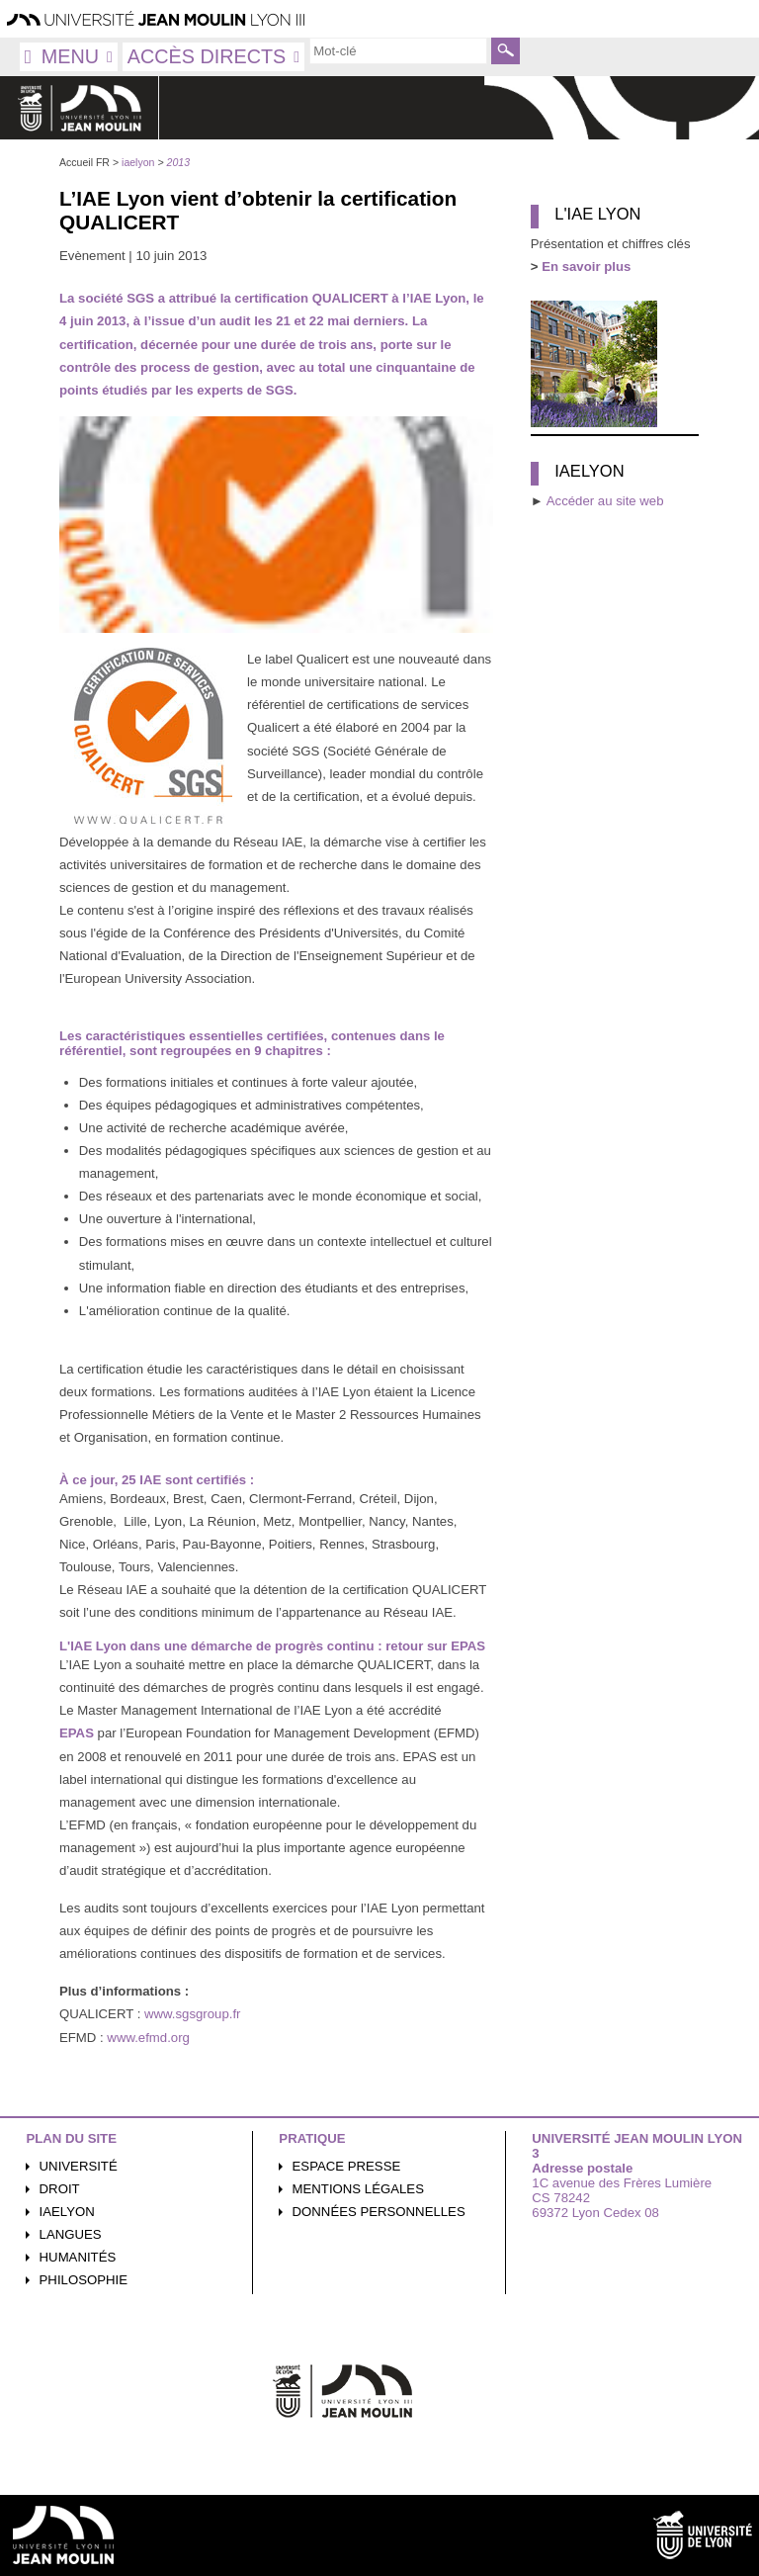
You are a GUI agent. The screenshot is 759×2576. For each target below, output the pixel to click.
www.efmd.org (148, 2037)
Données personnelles (379, 2211)
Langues (71, 2234)
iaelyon (67, 2211)
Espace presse (347, 2166)
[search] (398, 50)
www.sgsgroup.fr (192, 2013)
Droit (60, 2188)
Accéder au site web (605, 500)
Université (79, 2166)
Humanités (78, 2257)
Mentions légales (358, 2188)
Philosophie (83, 2279)
